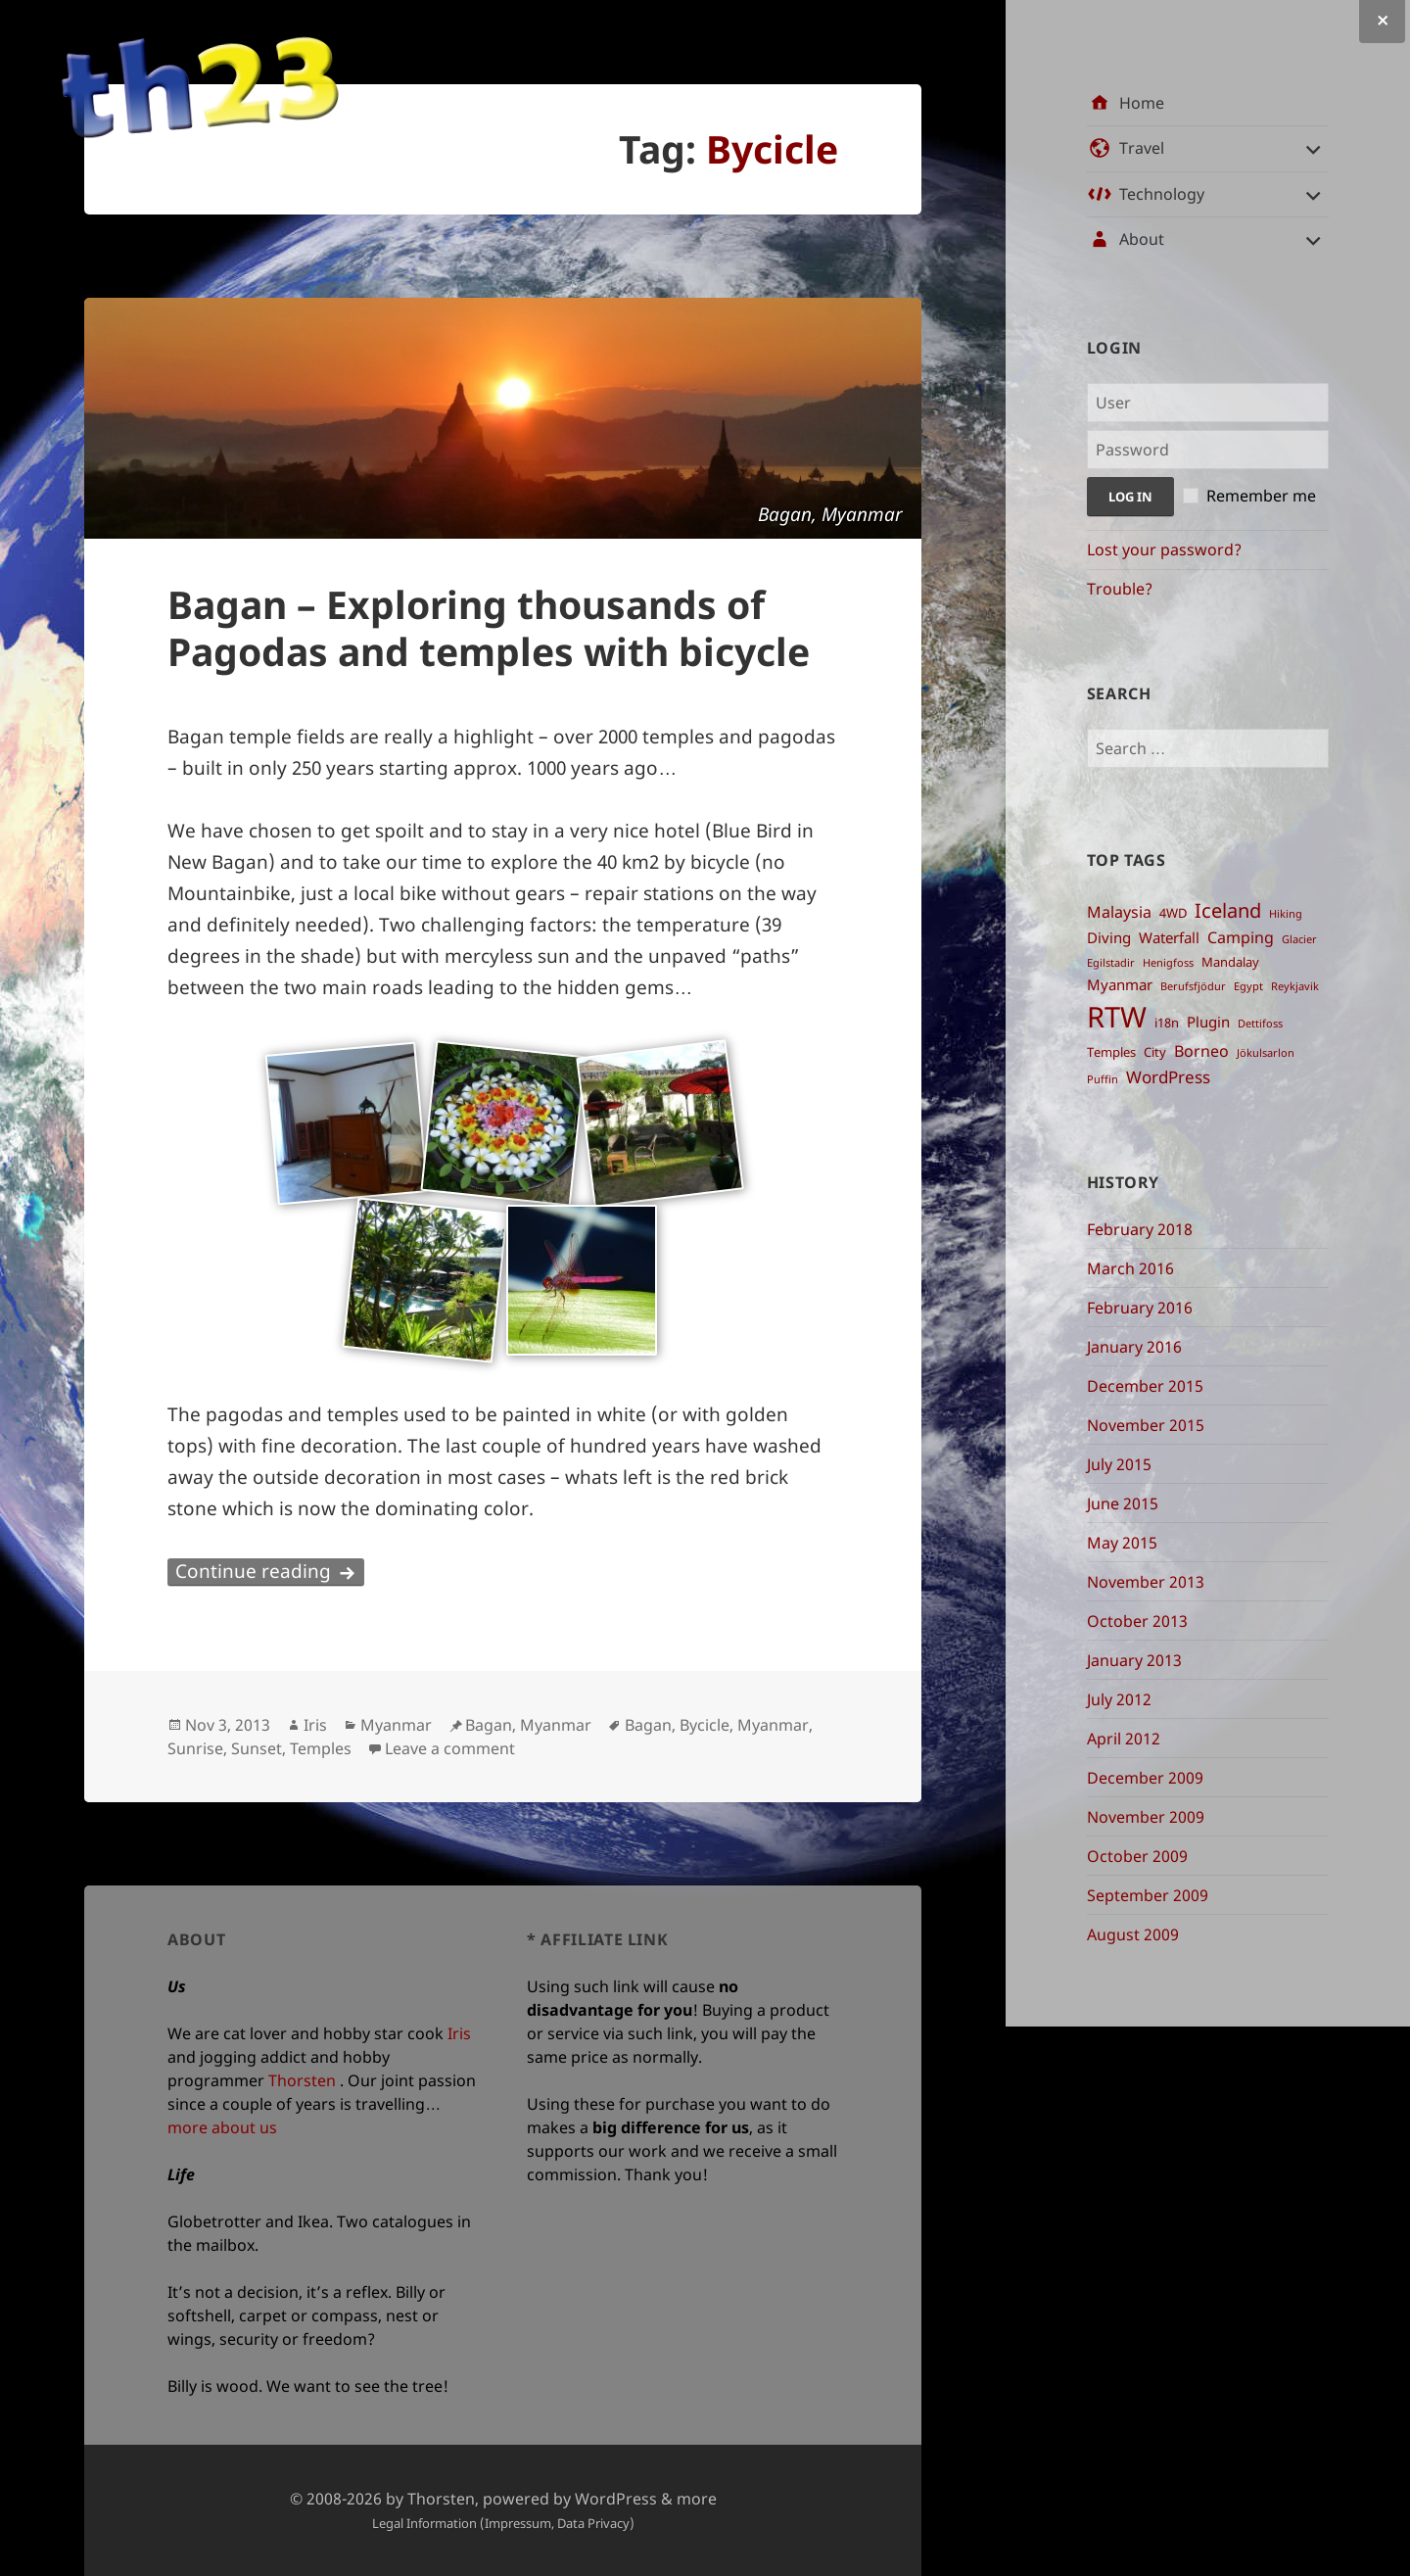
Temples (321, 1748)
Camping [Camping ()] (1240, 937)
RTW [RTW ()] (1117, 1016)
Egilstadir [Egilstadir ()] (1111, 963)
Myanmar (396, 1725)
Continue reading (269, 1571)
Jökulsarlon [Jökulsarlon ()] (1265, 1053)
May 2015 (1122, 1542)
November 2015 (1145, 1425)
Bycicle (704, 1725)
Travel (1141, 148)
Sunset (256, 1748)
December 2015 (1145, 1386)
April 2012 (1123, 1738)
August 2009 (1133, 1934)
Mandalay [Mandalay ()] (1230, 962)
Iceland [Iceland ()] (1228, 910)
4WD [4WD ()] (1173, 913)
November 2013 (1145, 1582)
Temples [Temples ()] (1111, 1052)
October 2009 (1137, 1856)
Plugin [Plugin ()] (1208, 1021)
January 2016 (1134, 1347)
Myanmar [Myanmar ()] (1119, 984)
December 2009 (1145, 1778)
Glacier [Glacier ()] (1299, 939)
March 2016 (1130, 1268)
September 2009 (1147, 1895)
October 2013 (1137, 1621)
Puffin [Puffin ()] (1102, 1079)
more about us (222, 2127)
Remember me (1261, 495)
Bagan (648, 1725)
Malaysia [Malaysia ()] (1119, 912)
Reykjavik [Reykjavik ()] (1295, 986)
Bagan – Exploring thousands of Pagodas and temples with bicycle (488, 627)
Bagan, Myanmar (528, 1725)
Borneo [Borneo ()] (1201, 1051)
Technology (1161, 194)
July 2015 (1119, 1464)
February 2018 (1140, 1229)
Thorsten (302, 2080)
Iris (315, 1725)
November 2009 (1145, 1817)
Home (1141, 103)
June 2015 (1122, 1503)
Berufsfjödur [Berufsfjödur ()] (1193, 986)
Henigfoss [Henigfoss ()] (1168, 963)
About (1141, 239)
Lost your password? (1164, 549)
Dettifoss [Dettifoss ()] (1260, 1023)
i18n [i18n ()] (1166, 1022)
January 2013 (1134, 1660)
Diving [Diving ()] (1109, 937)
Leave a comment (450, 1748)
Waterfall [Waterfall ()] (1169, 937)
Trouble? (1119, 588)
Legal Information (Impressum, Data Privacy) (503, 2523)
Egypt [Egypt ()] (1248, 986)
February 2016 (1140, 1307)
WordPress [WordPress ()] (1168, 1076)
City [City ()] (1155, 1052)
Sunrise (195, 1748)
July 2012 (1119, 1699)
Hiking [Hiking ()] (1285, 914)
